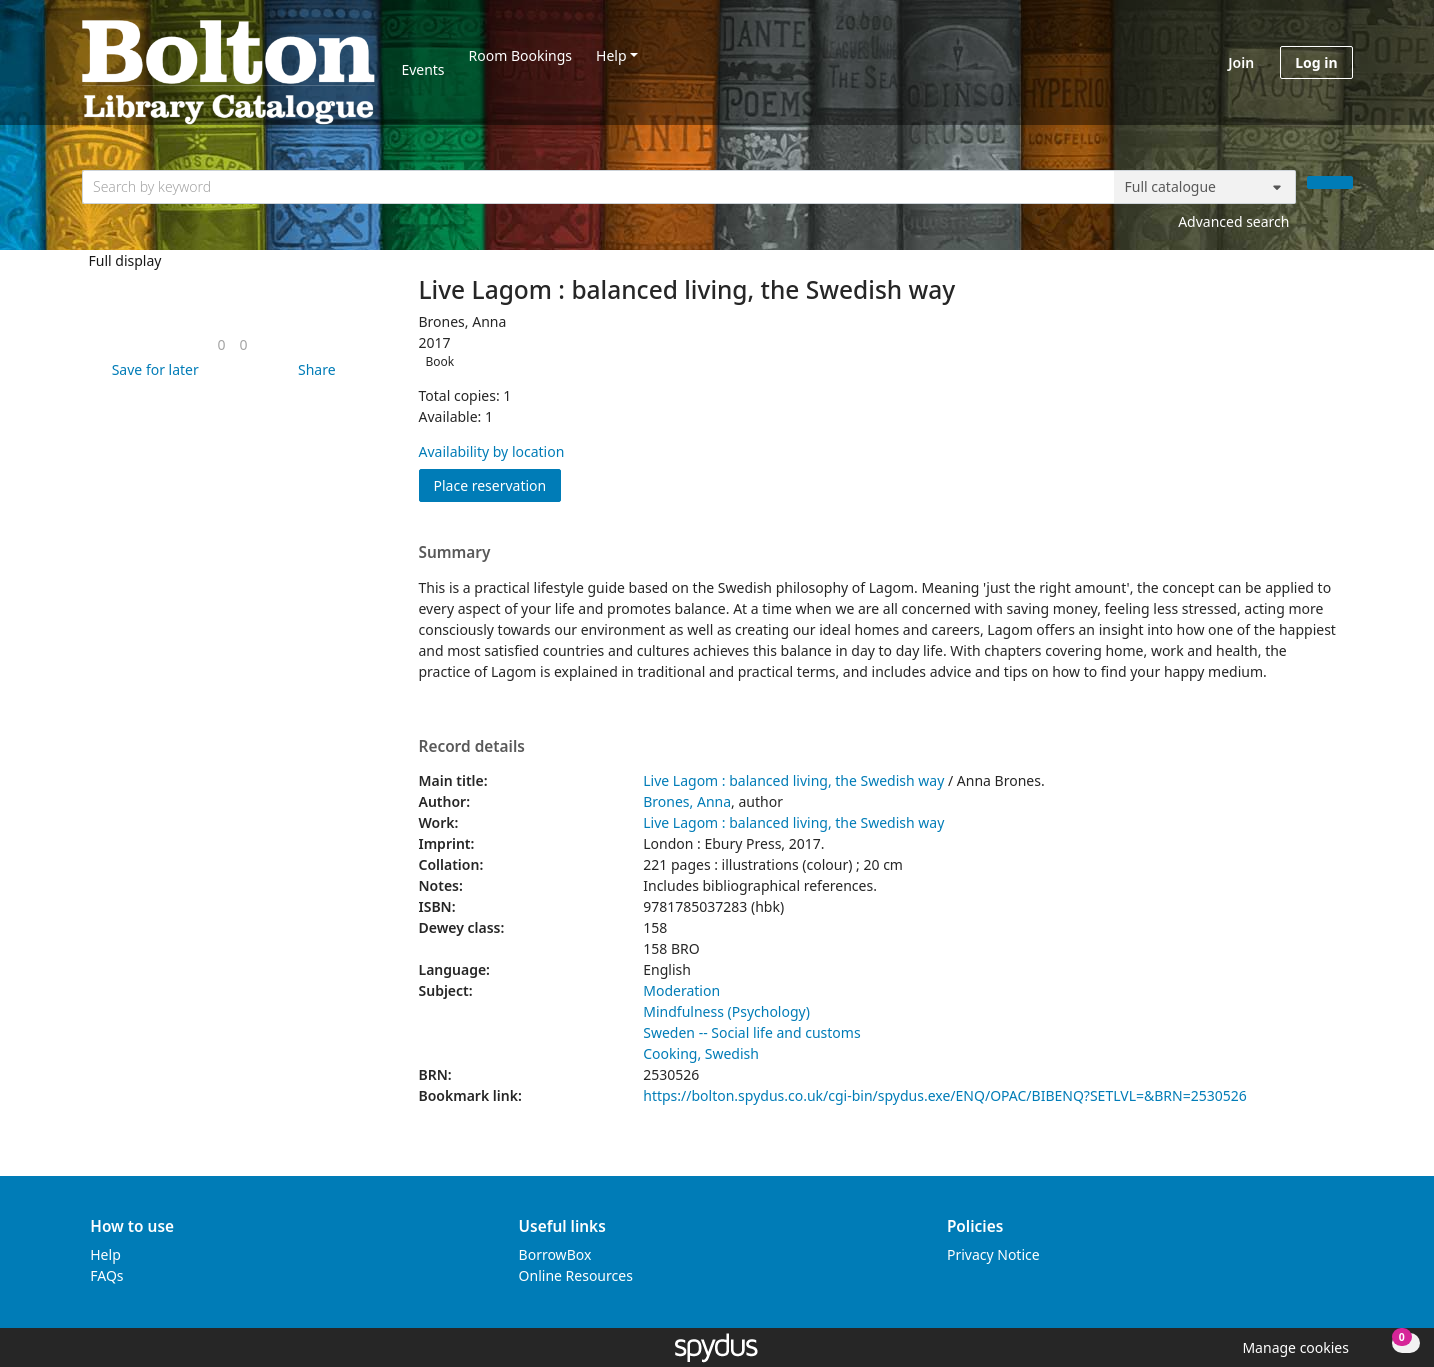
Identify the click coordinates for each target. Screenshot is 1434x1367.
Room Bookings (520, 55)
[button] (152, 369)
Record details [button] (472, 747)
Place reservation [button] (498, 484)
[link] (221, 344)
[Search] (1330, 182)
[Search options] (1205, 187)
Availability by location (492, 451)
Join (1241, 62)
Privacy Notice (993, 1254)
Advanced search (1233, 221)
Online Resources (576, 1275)
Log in (1316, 62)
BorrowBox (555, 1254)
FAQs (106, 1275)
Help (611, 55)
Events (422, 69)
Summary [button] (455, 553)
